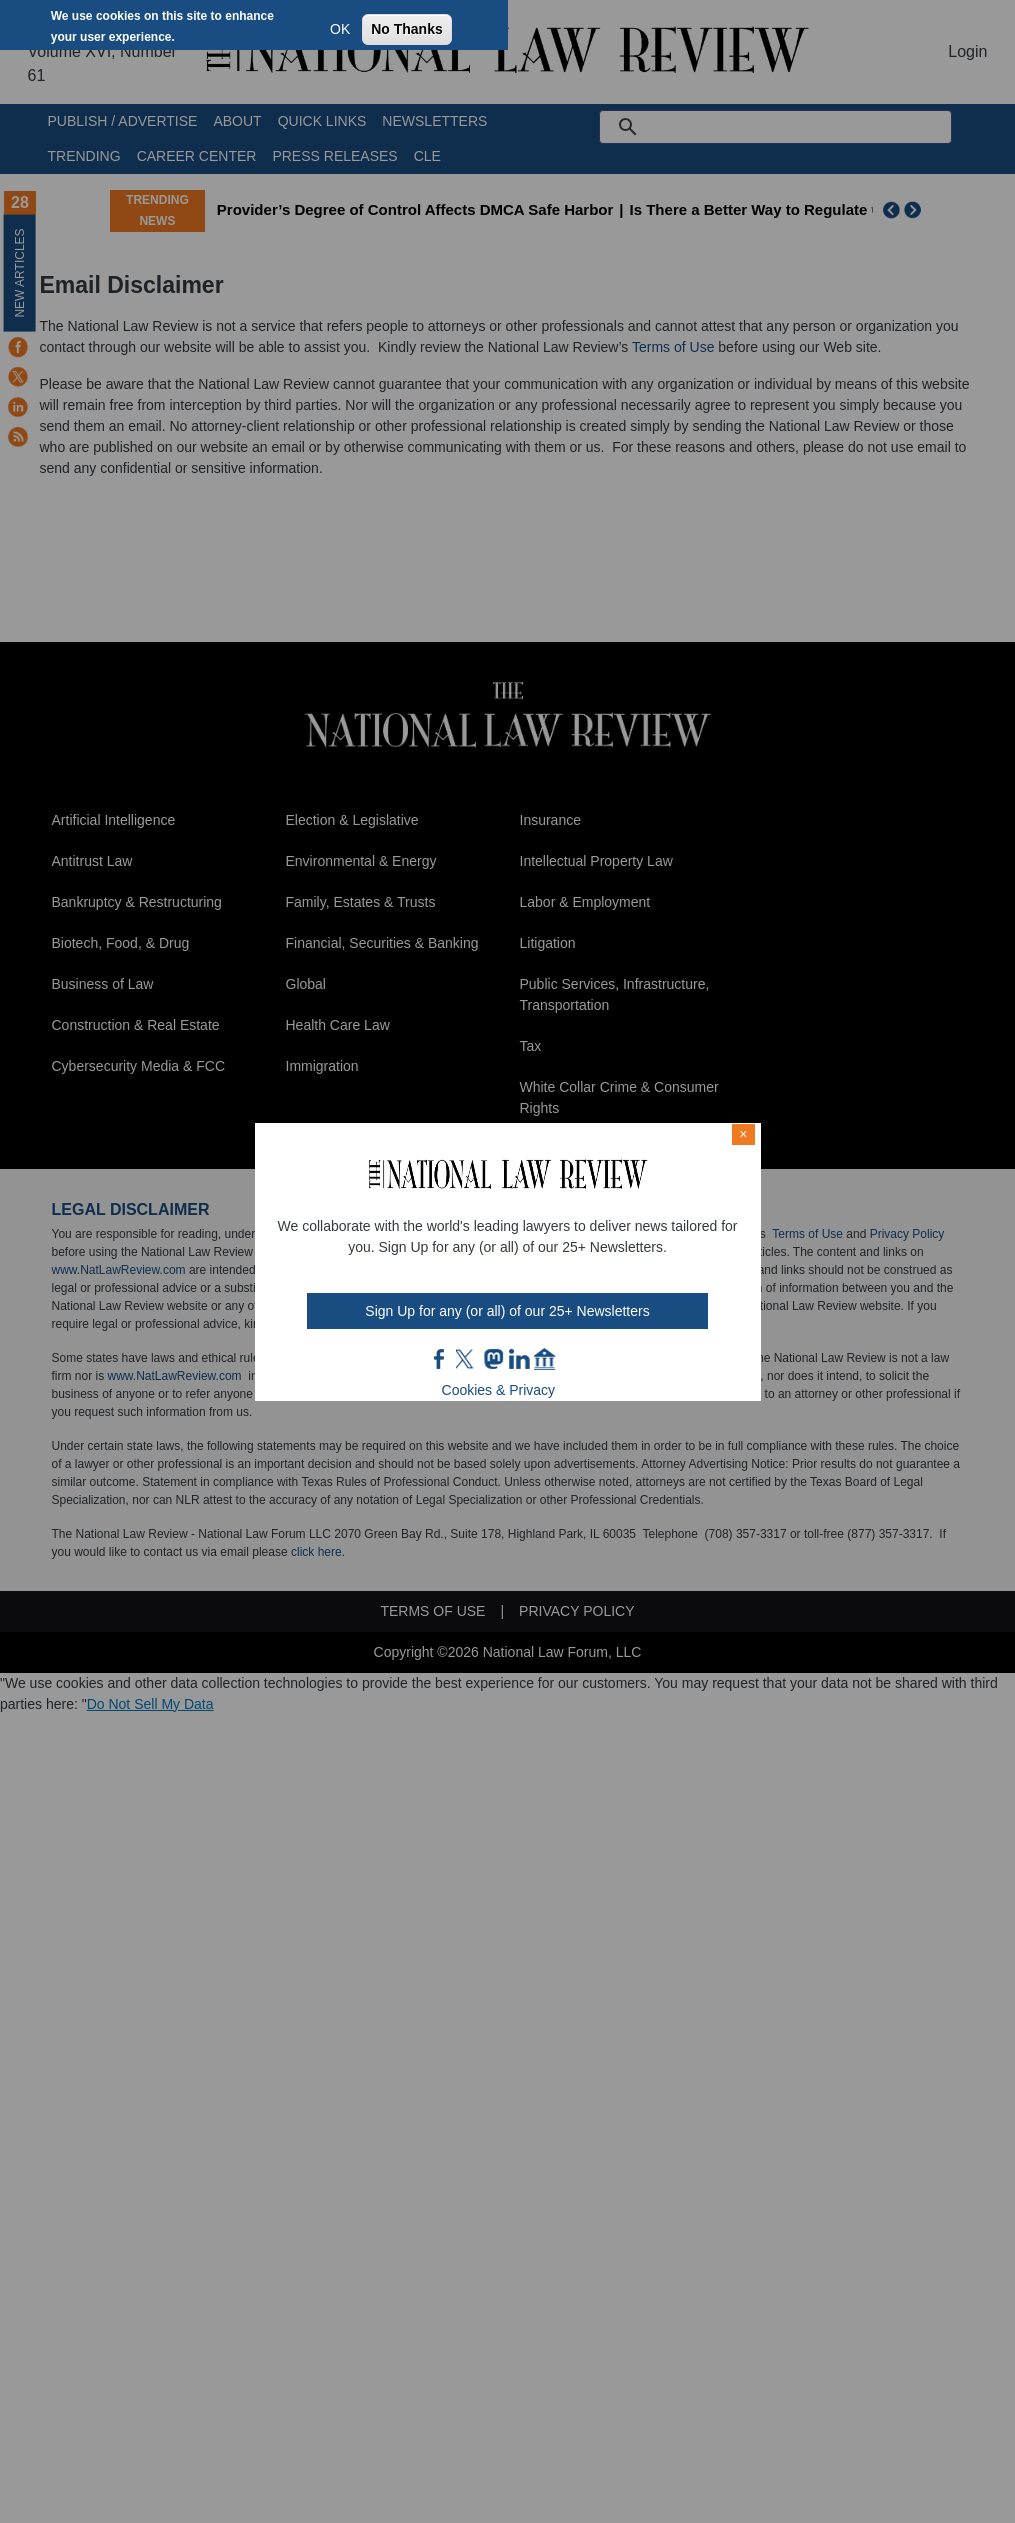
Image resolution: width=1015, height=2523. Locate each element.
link (519, 1359)
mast (493, 1359)
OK (340, 29)
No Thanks (407, 29)
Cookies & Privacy (499, 1390)
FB (440, 1359)
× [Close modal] (743, 1134)
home (545, 1359)
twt (467, 1359)
